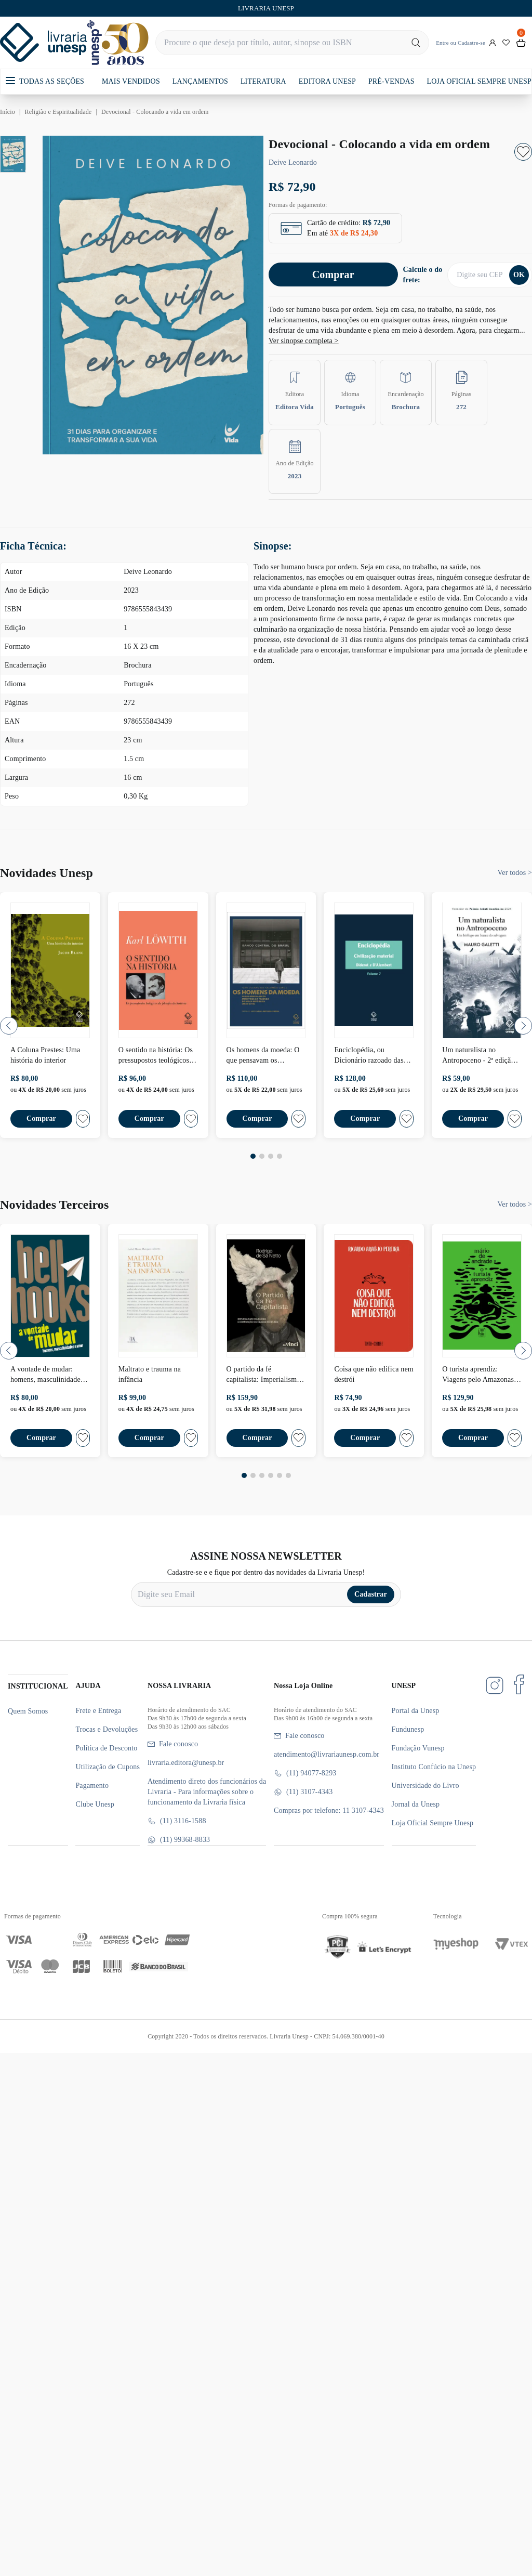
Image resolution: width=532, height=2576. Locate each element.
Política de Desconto (106, 1748)
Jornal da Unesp (416, 1804)
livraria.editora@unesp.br (186, 1763)
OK (519, 275)
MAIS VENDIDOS (131, 81)
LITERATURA (263, 81)
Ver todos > (515, 873)
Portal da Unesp (416, 1711)
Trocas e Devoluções (106, 1729)
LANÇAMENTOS (200, 81)
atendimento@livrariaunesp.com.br (326, 1754)
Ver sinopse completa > (304, 341)
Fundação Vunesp (418, 1748)
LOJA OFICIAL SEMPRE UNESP (479, 81)
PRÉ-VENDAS (391, 81)
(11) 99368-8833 (179, 1840)
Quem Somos (28, 1711)
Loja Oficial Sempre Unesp (433, 1823)
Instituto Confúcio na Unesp (434, 1767)
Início (7, 111)
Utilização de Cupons (107, 1767)
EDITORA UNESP (327, 81)
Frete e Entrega (98, 1711)
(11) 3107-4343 (303, 1792)
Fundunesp (408, 1729)
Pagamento (92, 1785)
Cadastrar (370, 1594)
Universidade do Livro (425, 1785)
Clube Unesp (94, 1804)
